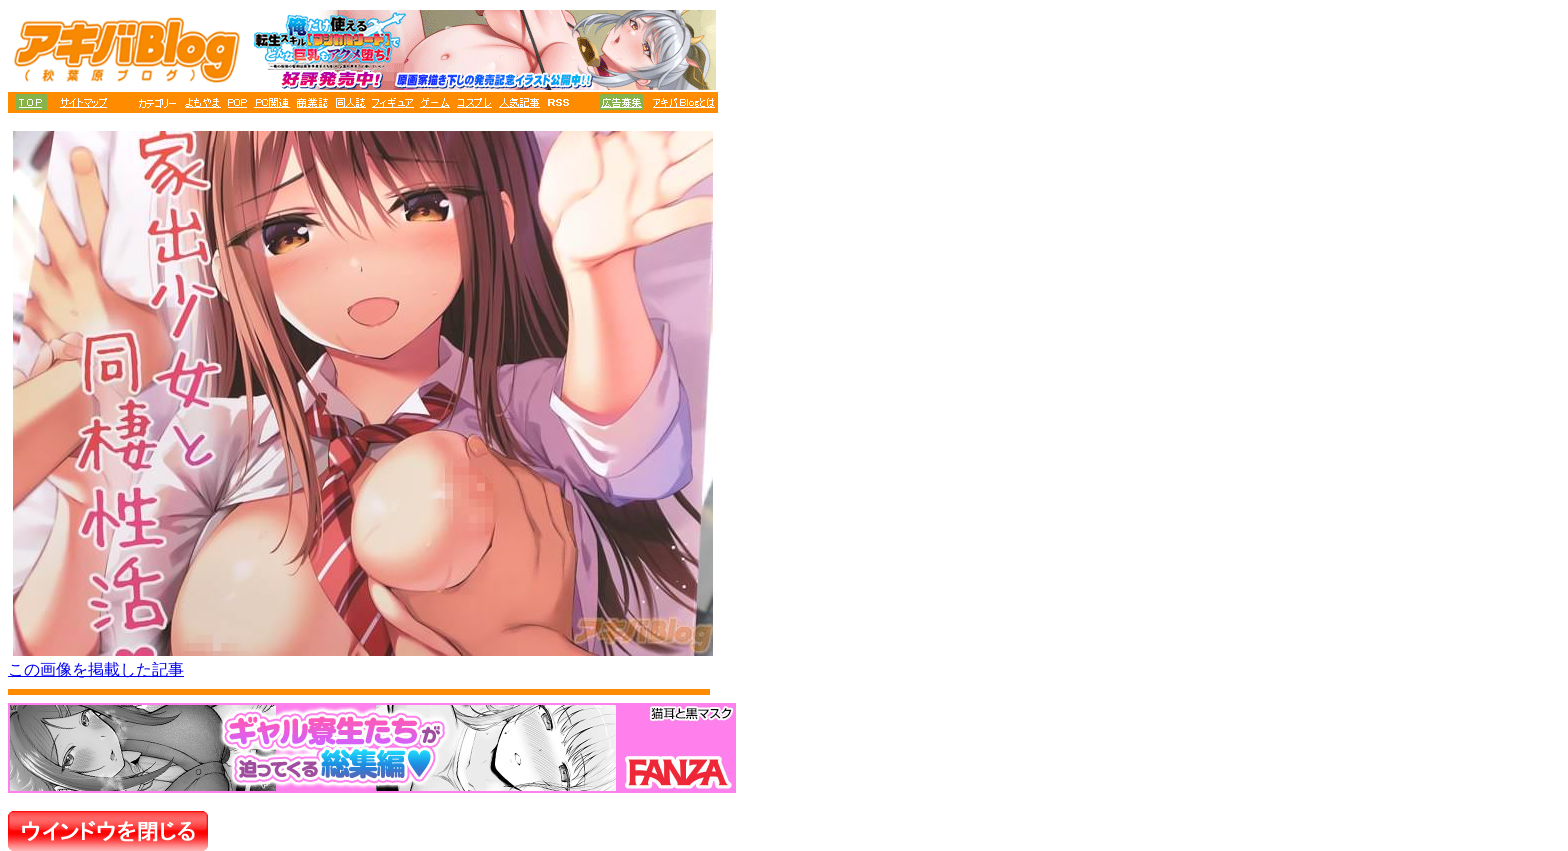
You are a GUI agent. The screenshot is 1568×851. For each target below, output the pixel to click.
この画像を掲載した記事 (96, 669)
